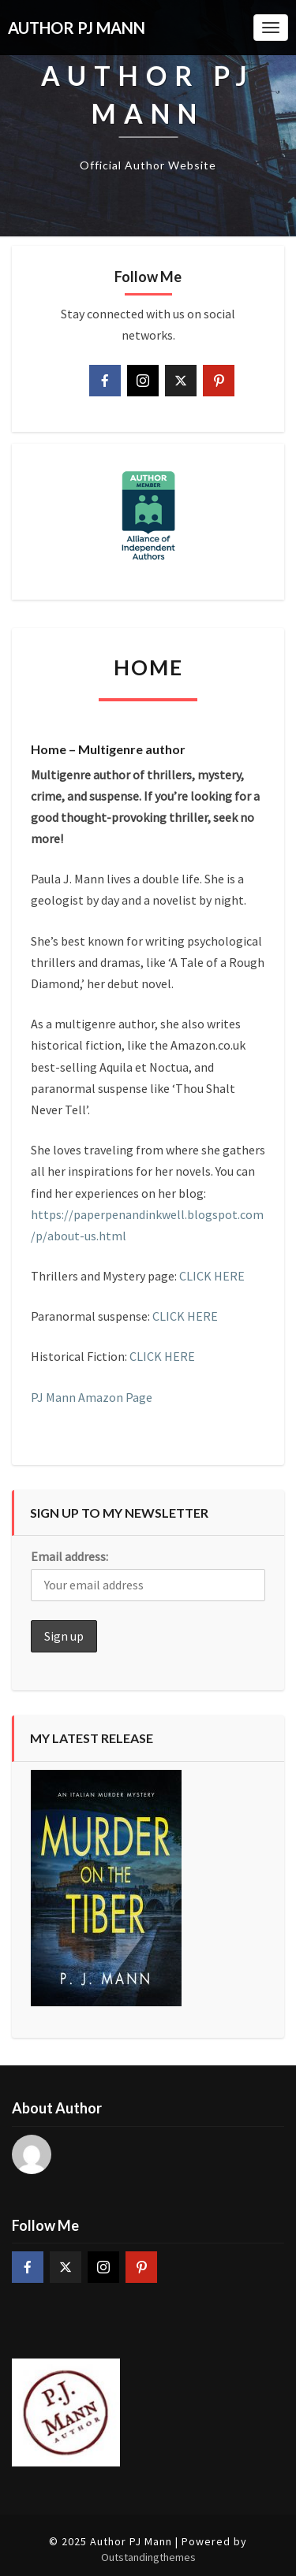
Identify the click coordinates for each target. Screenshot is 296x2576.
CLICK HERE (212, 1276)
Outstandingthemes (148, 2557)
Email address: (69, 1556)
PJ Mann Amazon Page (91, 1397)
